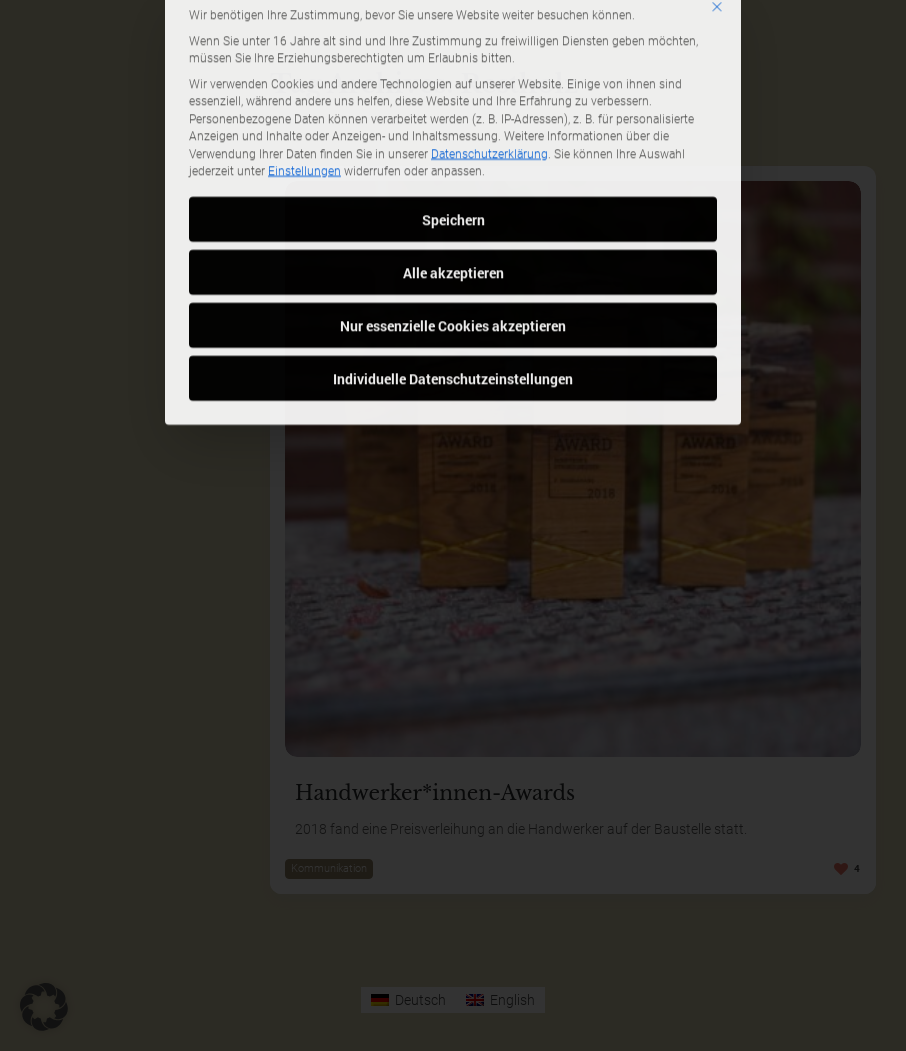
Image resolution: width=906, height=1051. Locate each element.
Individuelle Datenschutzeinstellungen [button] (453, 281)
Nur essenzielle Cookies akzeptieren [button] (453, 228)
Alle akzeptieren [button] (453, 175)
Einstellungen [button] (304, 74)
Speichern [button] (453, 122)
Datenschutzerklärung (489, 57)
